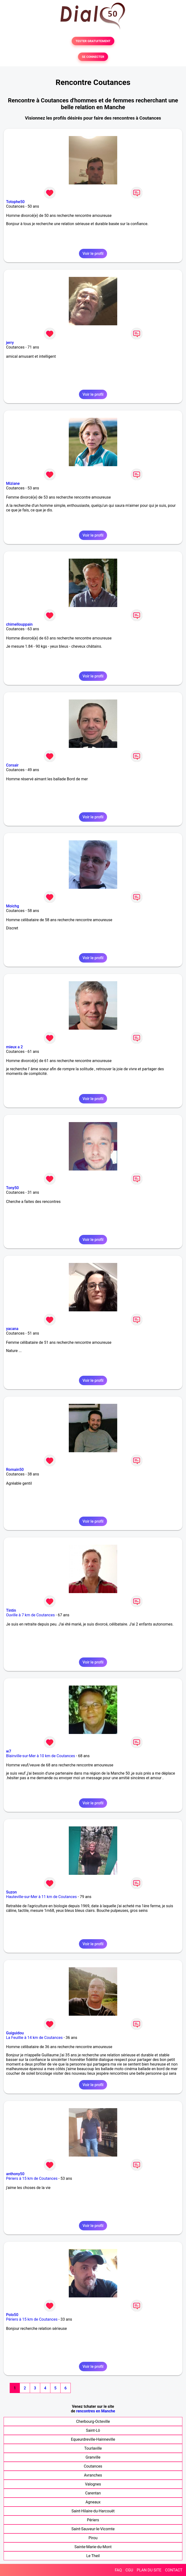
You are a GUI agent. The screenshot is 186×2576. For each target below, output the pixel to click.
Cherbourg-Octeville (93, 2421)
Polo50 (12, 2314)
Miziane (13, 483)
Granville (92, 2457)
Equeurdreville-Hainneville (93, 2439)
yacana (12, 1328)
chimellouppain (19, 624)
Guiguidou (15, 2033)
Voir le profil (93, 253)
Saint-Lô (93, 2430)
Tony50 (12, 1187)
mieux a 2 (14, 1047)
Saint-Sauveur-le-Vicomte (93, 2529)
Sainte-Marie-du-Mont (92, 2547)
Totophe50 (15, 201)
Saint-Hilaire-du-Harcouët (93, 2511)
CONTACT (173, 2570)
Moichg (12, 906)
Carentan (93, 2493)
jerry (10, 342)
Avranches (93, 2475)
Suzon (11, 1892)
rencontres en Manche (95, 2411)
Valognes (93, 2484)
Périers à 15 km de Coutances (31, 2178)
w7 (8, 1751)
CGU (129, 2570)
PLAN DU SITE (149, 2570)
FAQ (118, 2570)
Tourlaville (93, 2448)
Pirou (92, 2538)
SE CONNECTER (93, 57)
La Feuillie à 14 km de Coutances (34, 2037)
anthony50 (15, 2174)
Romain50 (15, 1469)
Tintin (11, 1610)
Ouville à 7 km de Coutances (30, 1615)
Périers (93, 2520)
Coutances (93, 2466)
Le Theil (93, 2555)
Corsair (12, 765)
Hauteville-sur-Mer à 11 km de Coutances (41, 1896)
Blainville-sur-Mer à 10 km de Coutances (40, 1756)
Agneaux (93, 2502)
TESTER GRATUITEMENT (93, 41)
